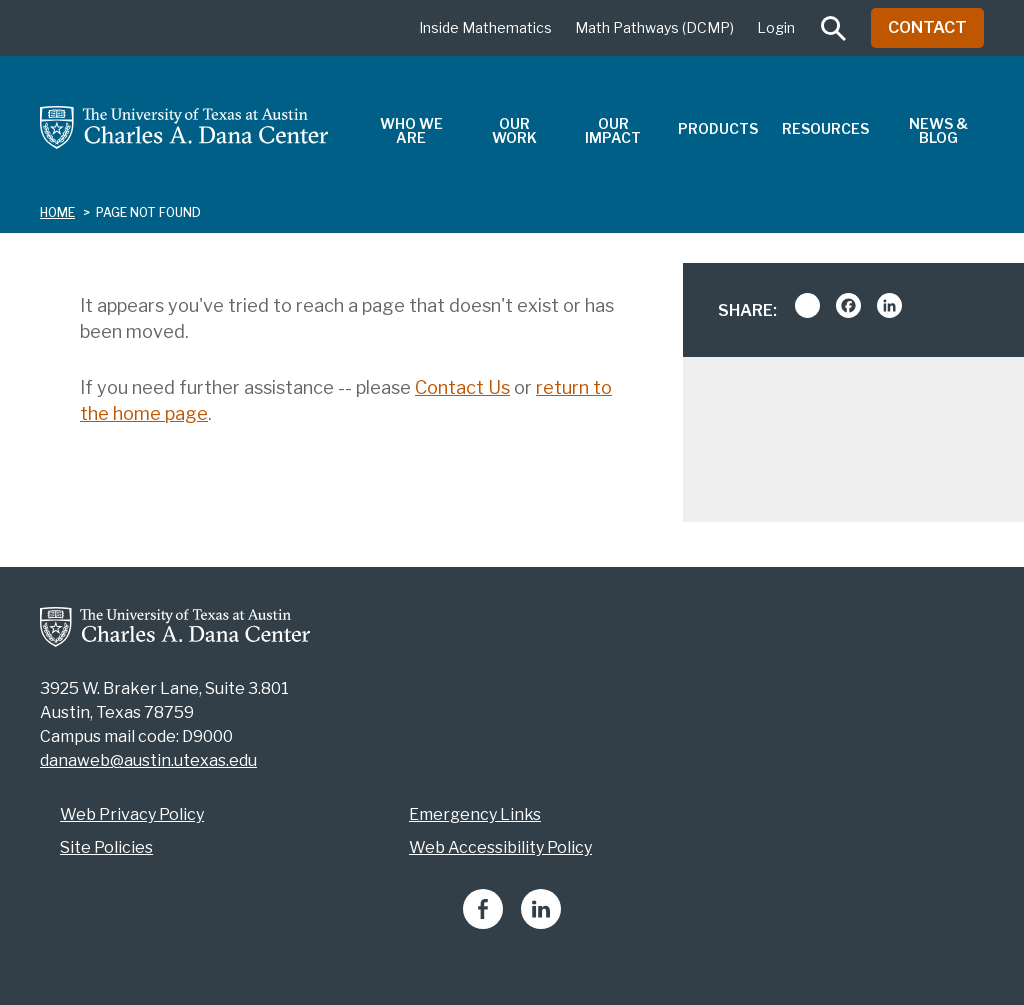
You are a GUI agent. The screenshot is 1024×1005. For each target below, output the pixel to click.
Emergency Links (475, 814)
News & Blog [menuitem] (938, 130)
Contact (927, 27)
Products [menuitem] (718, 128)
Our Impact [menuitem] (613, 130)
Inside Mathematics (485, 27)
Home (57, 212)
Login (776, 27)
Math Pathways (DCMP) (654, 27)
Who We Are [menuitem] (411, 130)
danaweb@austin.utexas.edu (148, 760)
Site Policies (106, 847)
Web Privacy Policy (132, 814)
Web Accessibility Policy (500, 847)
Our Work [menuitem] (514, 130)
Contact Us (462, 387)
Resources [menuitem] (825, 128)
